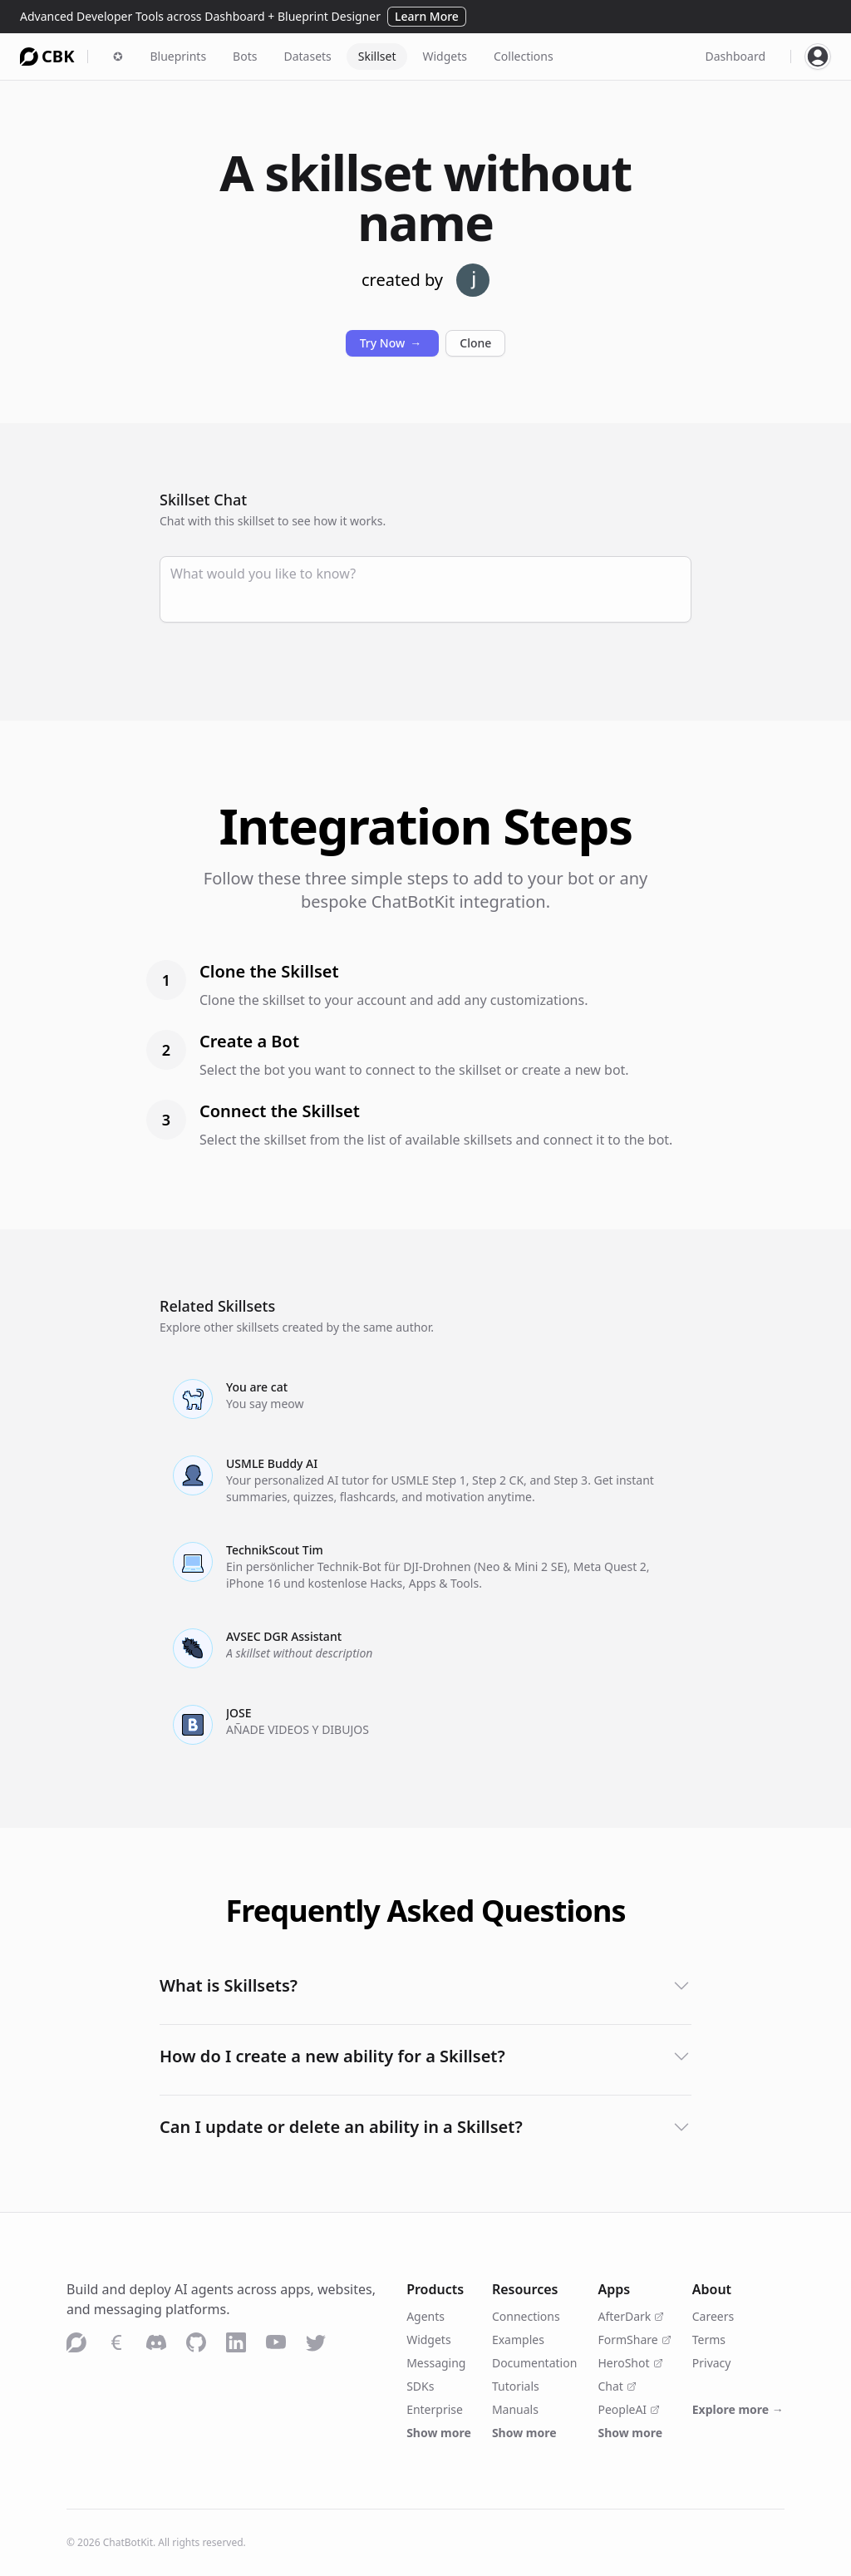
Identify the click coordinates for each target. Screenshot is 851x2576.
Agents (425, 2316)
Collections (523, 56)
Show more (438, 2433)
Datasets (307, 56)
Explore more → (738, 2409)
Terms (709, 2339)
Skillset (377, 56)
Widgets (444, 56)
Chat (617, 2386)
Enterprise (434, 2409)
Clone (475, 343)
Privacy (711, 2363)
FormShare (634, 2339)
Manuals (515, 2409)
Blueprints (178, 56)
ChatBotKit (128, 2542)
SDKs (420, 2386)
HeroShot (630, 2363)
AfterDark (631, 2316)
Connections (526, 2316)
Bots (245, 56)
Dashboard (735, 56)
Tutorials (515, 2386)
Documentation (534, 2363)
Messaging (435, 2363)
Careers (713, 2316)
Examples (518, 2339)
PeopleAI (629, 2409)
